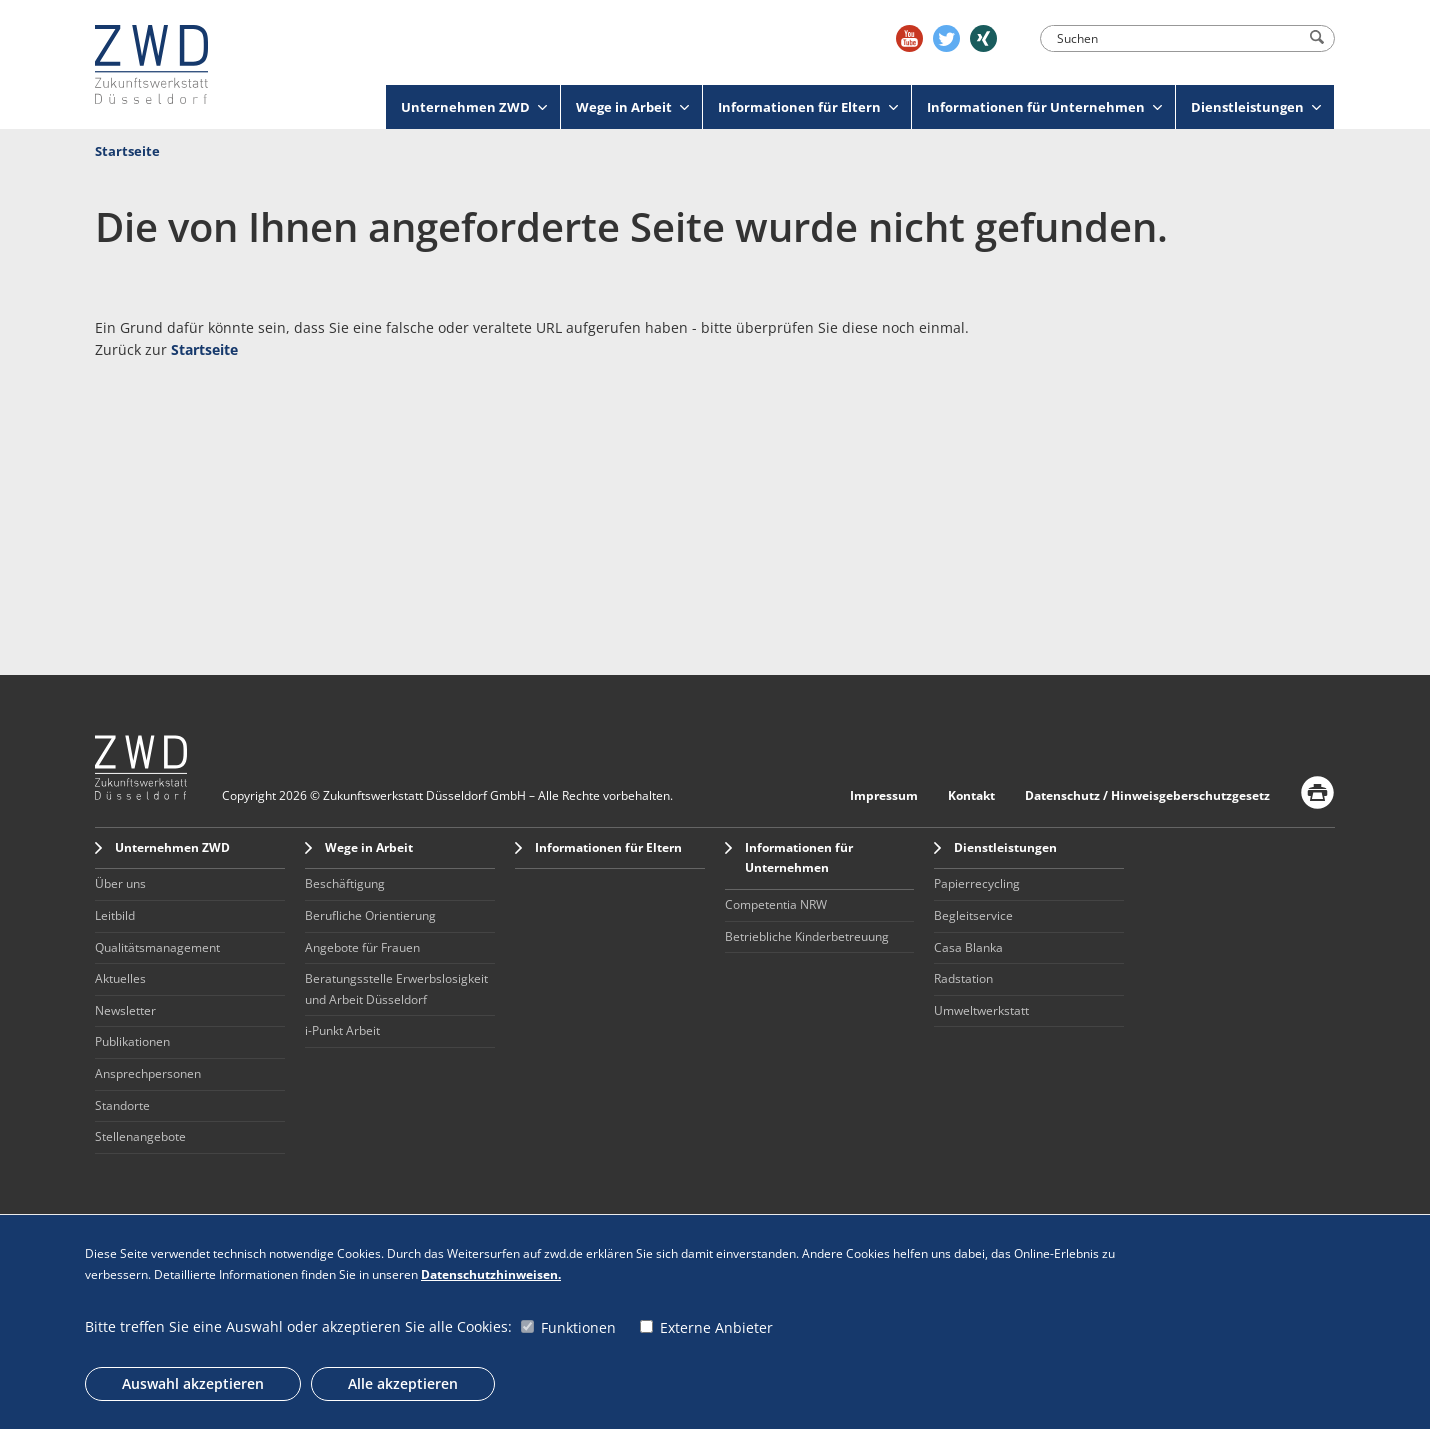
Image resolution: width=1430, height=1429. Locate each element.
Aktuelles (120, 978)
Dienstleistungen (1256, 107)
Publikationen (132, 1041)
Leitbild (115, 915)
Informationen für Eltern (808, 107)
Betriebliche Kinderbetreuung (807, 936)
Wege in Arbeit (632, 107)
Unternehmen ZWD (474, 107)
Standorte (122, 1105)
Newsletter (125, 1010)
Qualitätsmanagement (157, 947)
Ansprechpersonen (148, 1073)
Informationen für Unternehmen (1044, 107)
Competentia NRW (776, 904)
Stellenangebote (140, 1136)
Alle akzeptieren (403, 1383)
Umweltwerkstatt (981, 1010)
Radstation (963, 978)
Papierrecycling (977, 883)
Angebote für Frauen (362, 947)
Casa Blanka (968, 947)
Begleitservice (973, 915)
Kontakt (971, 795)
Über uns (120, 883)
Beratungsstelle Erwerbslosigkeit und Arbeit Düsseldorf (396, 989)
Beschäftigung (345, 883)
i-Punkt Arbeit (342, 1030)
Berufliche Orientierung (370, 915)
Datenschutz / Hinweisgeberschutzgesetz (1147, 795)
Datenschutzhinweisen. (491, 1274)
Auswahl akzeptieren (193, 1383)
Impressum (884, 795)
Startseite (127, 151)
